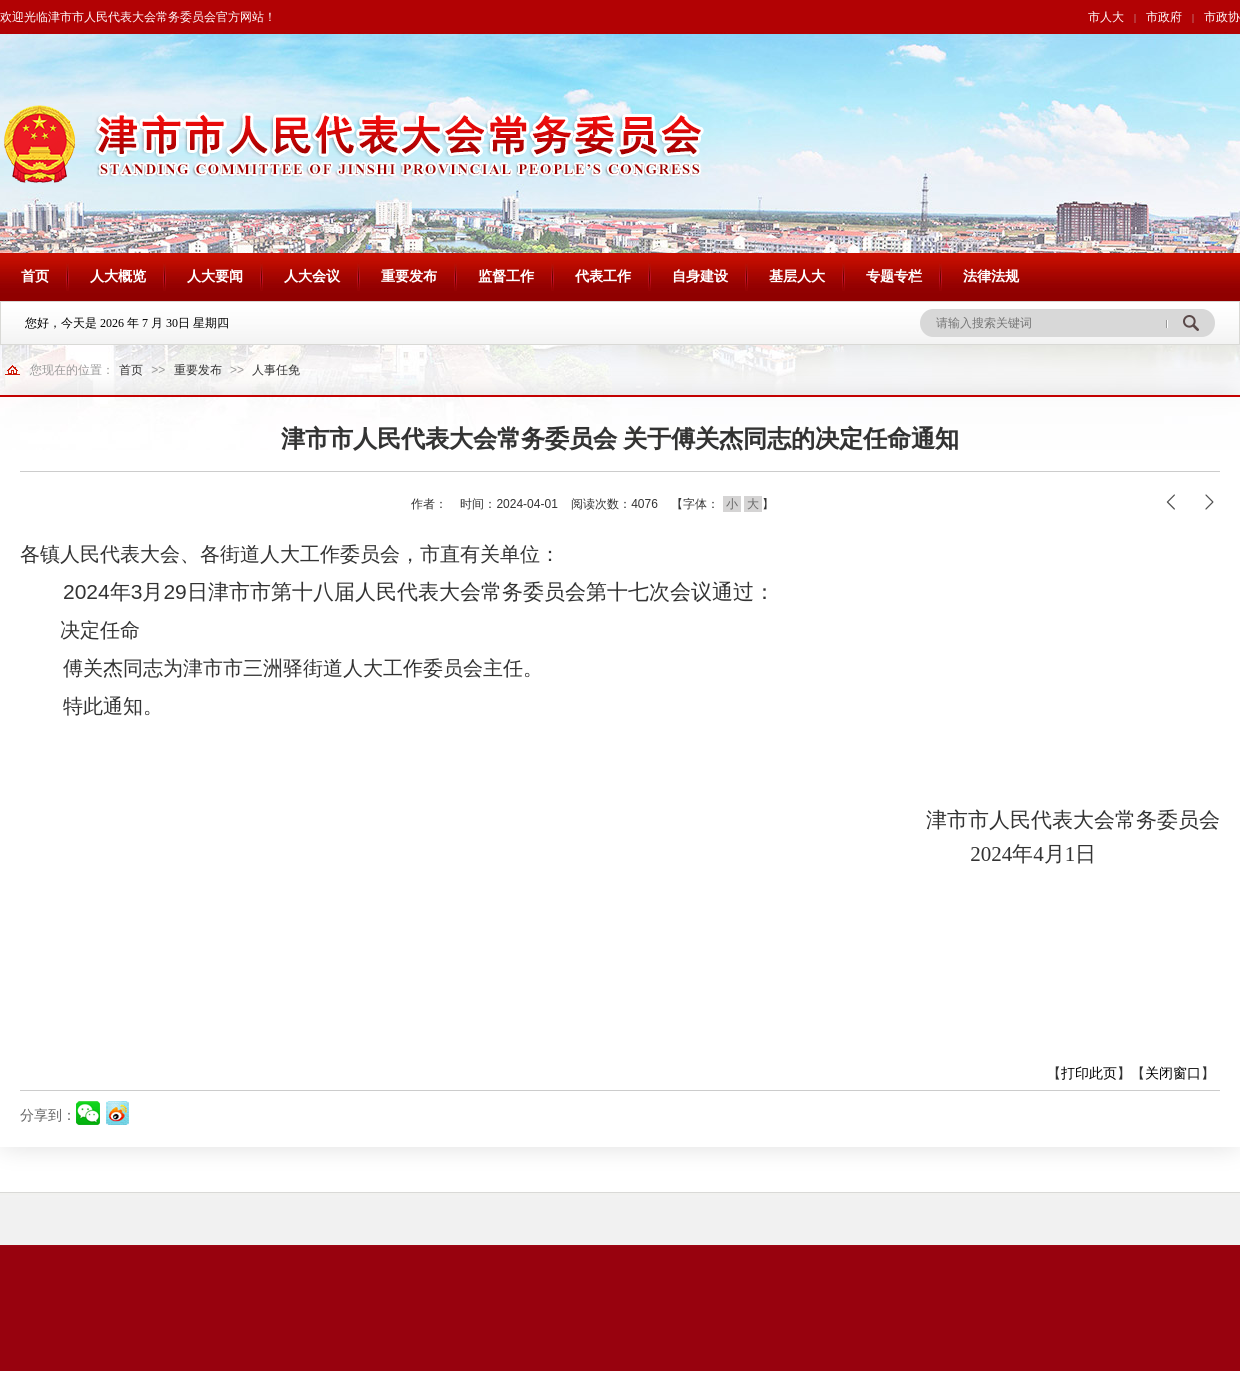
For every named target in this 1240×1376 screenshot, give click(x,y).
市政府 (1164, 17)
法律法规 (991, 276)
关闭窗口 (1173, 1073)
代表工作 (603, 276)
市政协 (1222, 17)
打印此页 (1089, 1073)
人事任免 (276, 370)
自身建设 (700, 276)
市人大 (1106, 17)
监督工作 (506, 276)
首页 (35, 276)
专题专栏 (894, 276)
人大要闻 (215, 276)
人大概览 (118, 276)
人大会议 (312, 276)
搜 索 (1190, 323)
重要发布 (409, 276)
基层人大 (797, 276)
